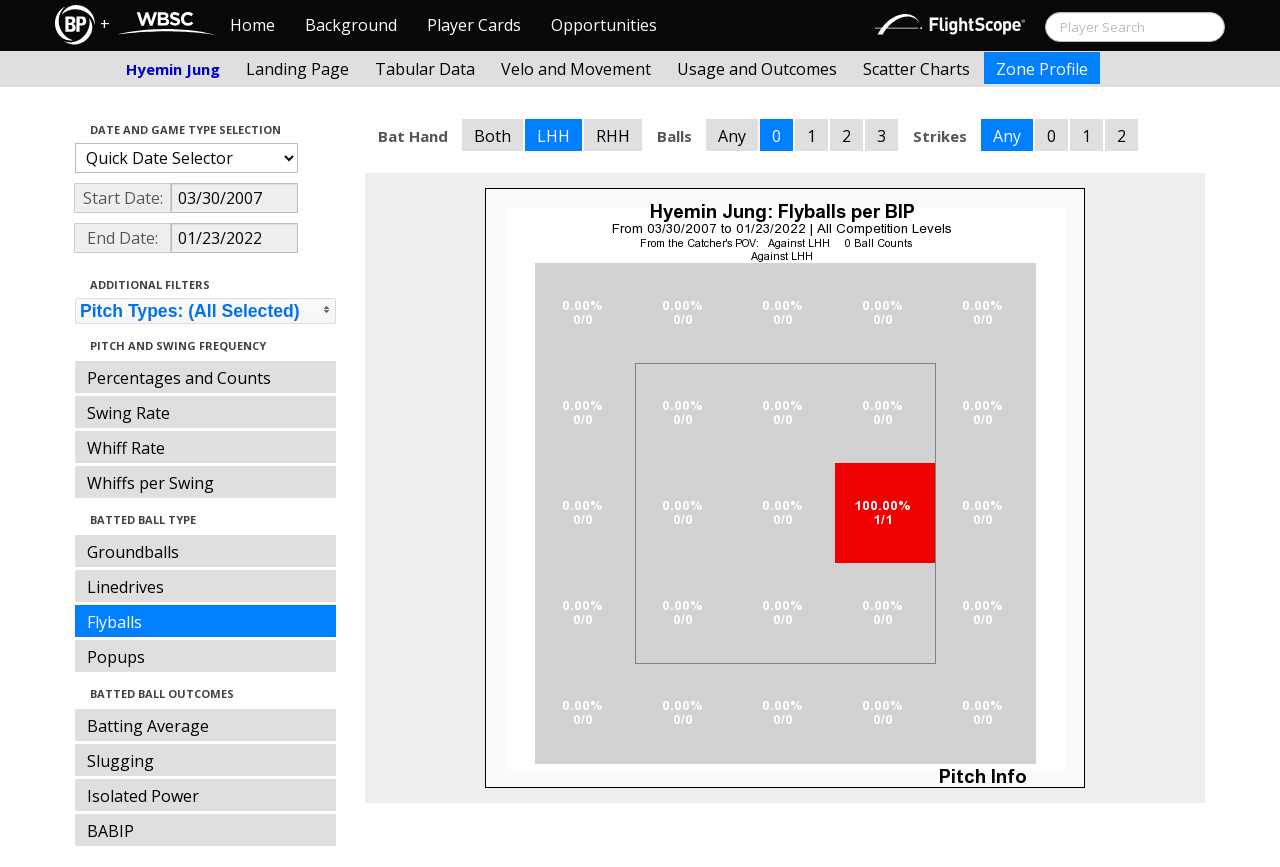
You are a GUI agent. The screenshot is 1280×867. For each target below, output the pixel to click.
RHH (613, 136)
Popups (116, 657)
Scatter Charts (916, 69)
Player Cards (474, 25)
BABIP (110, 831)
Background (351, 25)
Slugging (120, 761)
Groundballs (133, 552)
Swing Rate (128, 413)
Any (732, 136)
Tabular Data (425, 69)
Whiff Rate (126, 448)
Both (492, 136)
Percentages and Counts (179, 378)
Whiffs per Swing (150, 483)
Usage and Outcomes (757, 69)
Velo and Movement (576, 69)
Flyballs (114, 622)
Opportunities (604, 25)
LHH (553, 136)
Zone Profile (1042, 69)
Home (252, 25)
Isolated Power (143, 796)
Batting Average (148, 726)
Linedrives (125, 587)
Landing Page (297, 69)
